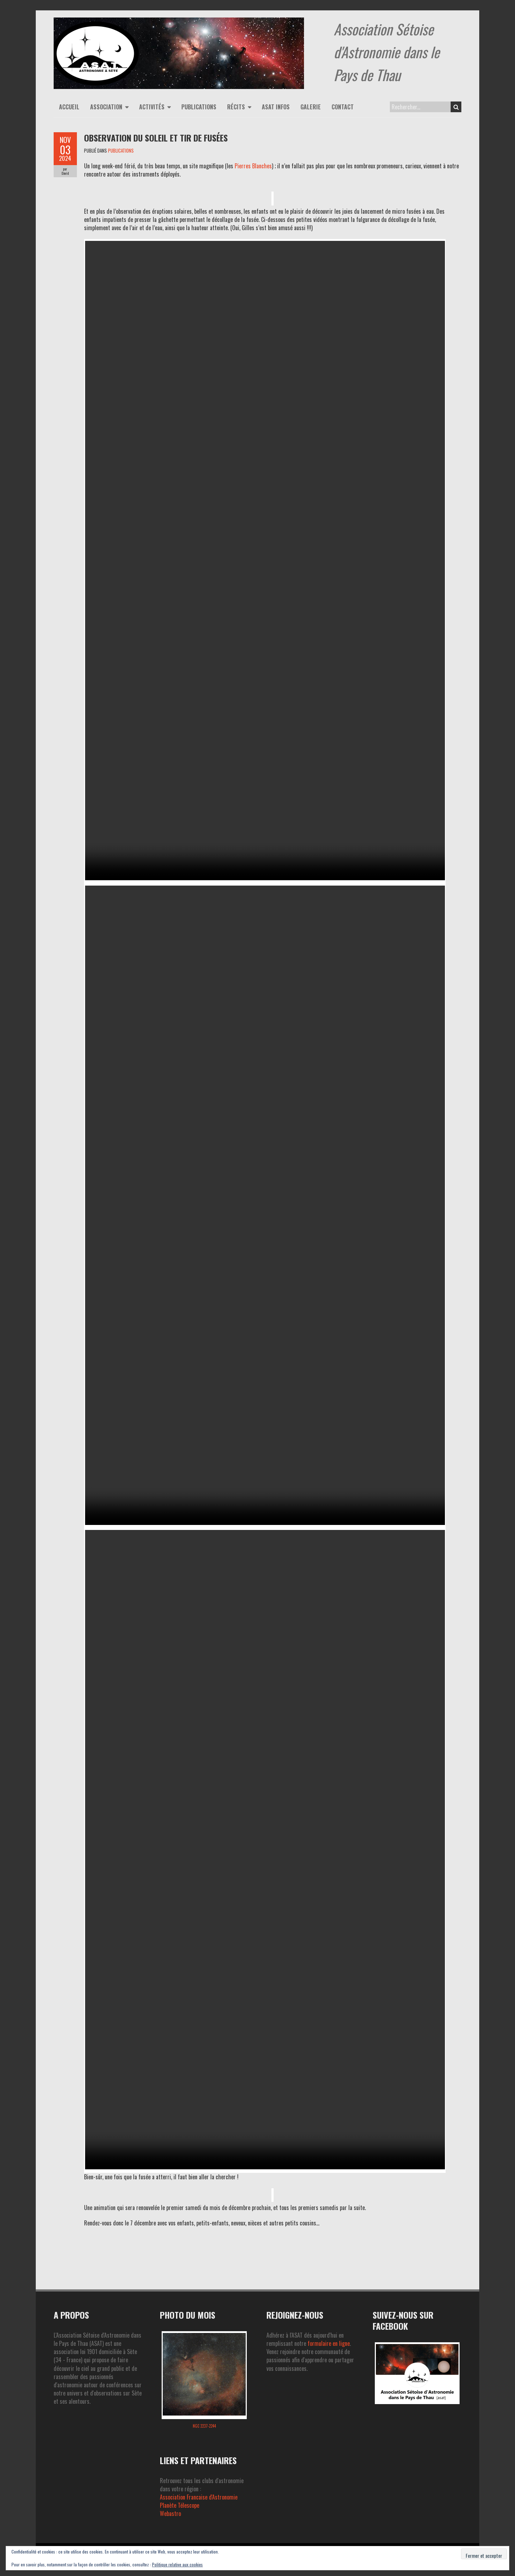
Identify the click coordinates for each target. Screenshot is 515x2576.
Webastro (170, 2513)
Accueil (69, 107)
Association (106, 107)
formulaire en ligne (329, 2343)
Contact (343, 107)
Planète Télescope (179, 2505)
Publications (198, 107)
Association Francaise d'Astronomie (198, 2497)
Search (456, 107)
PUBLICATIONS (121, 150)
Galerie (310, 107)
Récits (236, 107)
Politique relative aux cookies (177, 2564)
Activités (152, 107)
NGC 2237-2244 (204, 2426)
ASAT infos (276, 107)
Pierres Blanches (253, 166)
